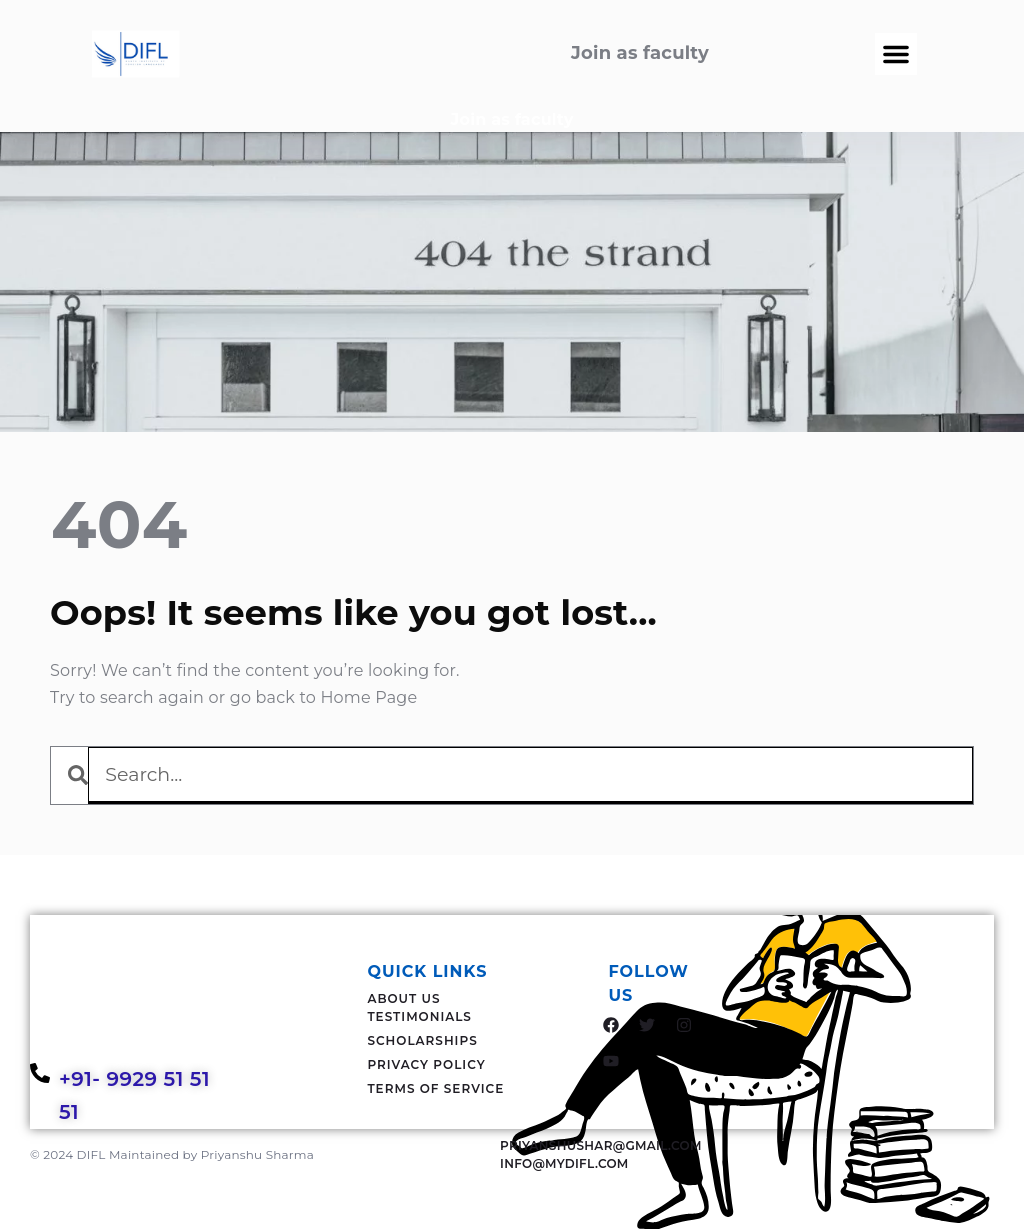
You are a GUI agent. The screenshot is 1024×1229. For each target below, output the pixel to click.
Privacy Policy (426, 1064)
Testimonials (419, 1016)
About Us (403, 998)
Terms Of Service (435, 1088)
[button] (896, 54)
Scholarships (422, 1040)
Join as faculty (512, 119)
